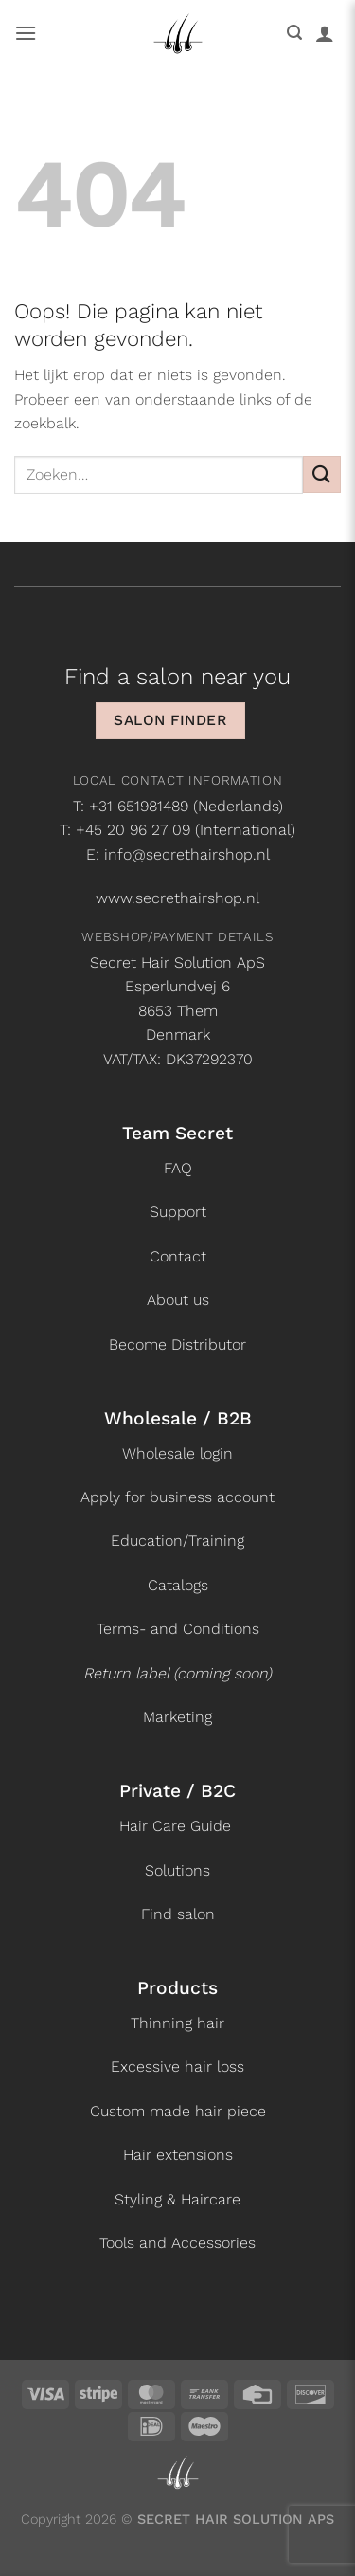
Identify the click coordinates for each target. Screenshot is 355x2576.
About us (178, 1300)
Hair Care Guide (175, 1826)
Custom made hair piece (178, 2111)
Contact (178, 1256)
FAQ (178, 1168)
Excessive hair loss (177, 2067)
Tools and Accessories (177, 2243)
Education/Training (177, 1541)
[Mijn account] (324, 33)
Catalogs (178, 1585)
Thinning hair (177, 2023)
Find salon (178, 1914)
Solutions (177, 1870)
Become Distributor (177, 1344)
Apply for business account (177, 1497)
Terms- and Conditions (178, 1629)
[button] (25, 32)
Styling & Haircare (177, 2199)
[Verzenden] (322, 474)
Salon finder (170, 720)
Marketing (177, 1717)
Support (178, 1212)
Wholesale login (177, 1453)
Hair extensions (178, 2155)
